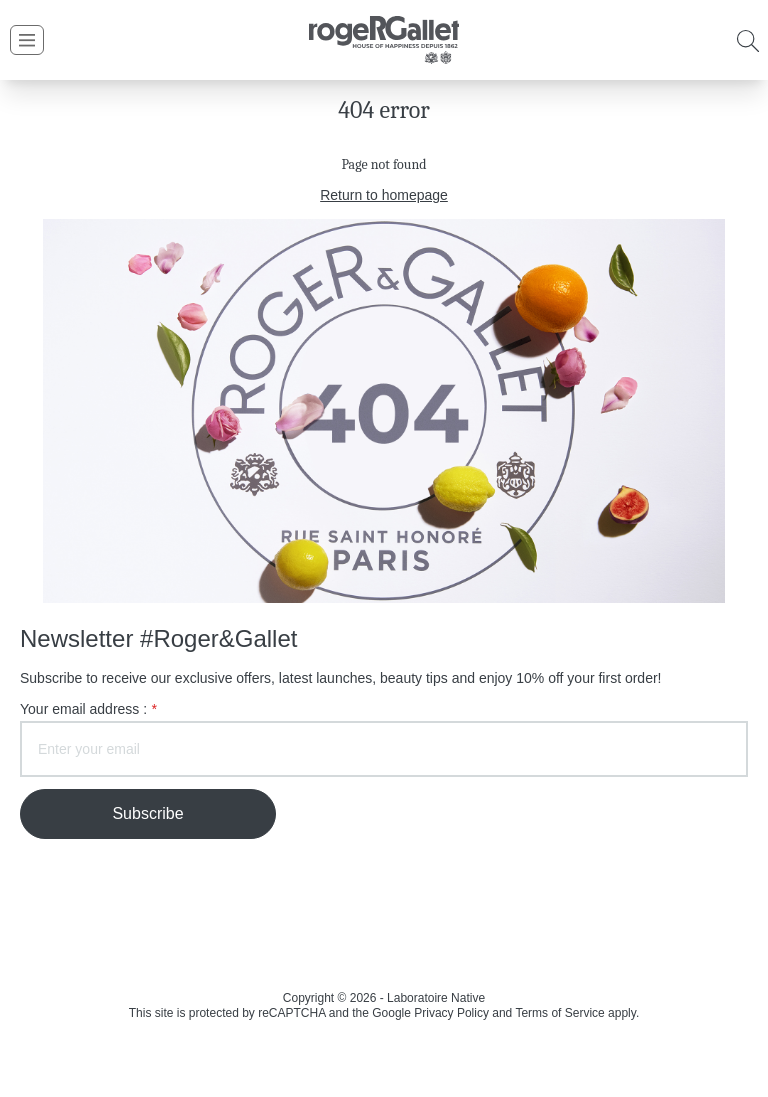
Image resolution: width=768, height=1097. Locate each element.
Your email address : (88, 709)
